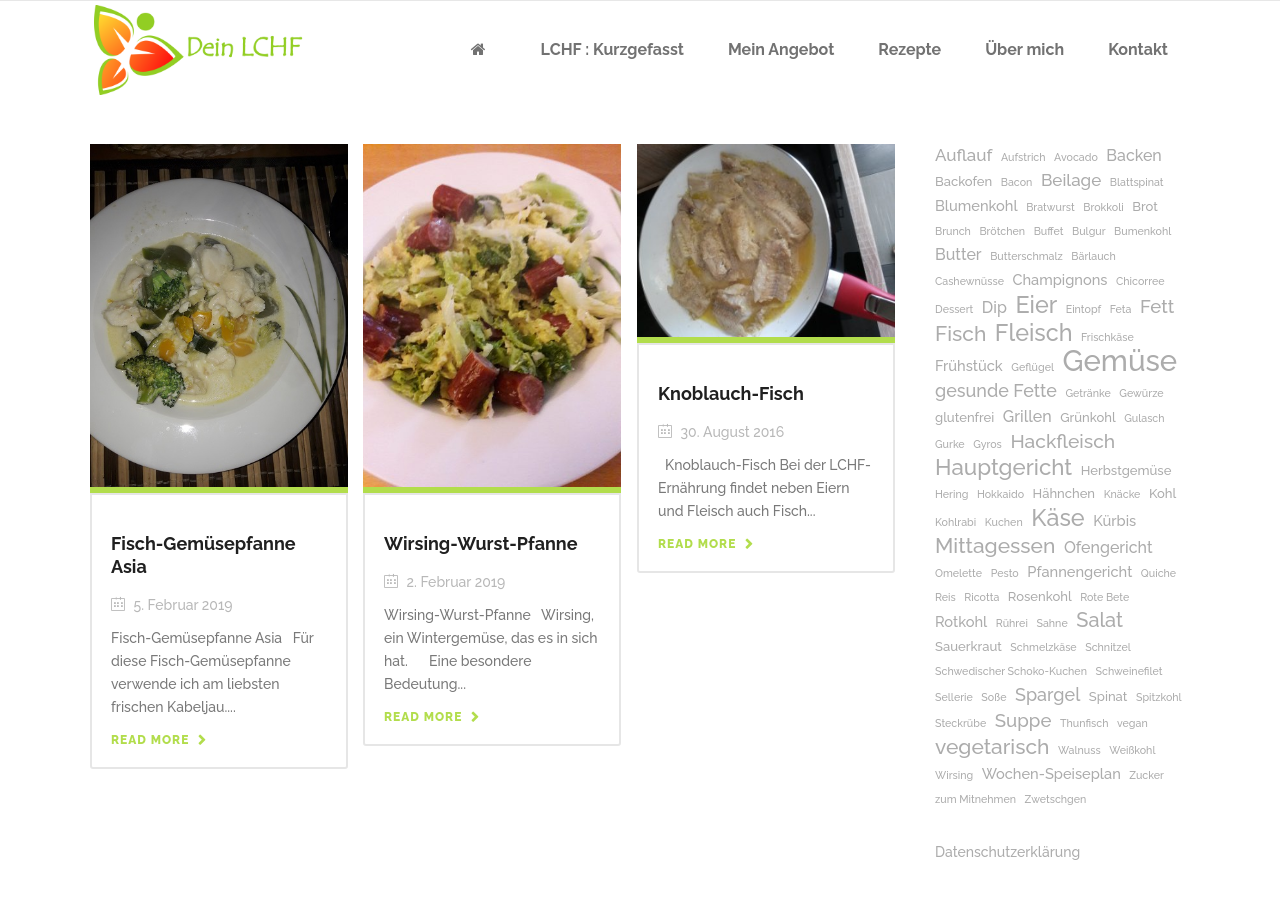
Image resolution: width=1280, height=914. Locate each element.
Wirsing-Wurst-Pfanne (481, 543)
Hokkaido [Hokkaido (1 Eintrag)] (1000, 494)
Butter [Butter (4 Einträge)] (958, 254)
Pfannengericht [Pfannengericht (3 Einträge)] (1079, 571)
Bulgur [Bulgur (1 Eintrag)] (1089, 231)
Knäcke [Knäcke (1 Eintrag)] (1122, 494)
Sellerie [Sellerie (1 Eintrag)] (954, 697)
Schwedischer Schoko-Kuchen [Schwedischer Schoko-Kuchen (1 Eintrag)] (1011, 671)
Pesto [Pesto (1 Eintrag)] (1005, 573)
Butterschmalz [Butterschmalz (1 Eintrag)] (1026, 256)
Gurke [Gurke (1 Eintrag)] (950, 444)
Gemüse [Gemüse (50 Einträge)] (1120, 360)
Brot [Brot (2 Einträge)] (1145, 206)
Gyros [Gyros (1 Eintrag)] (987, 444)
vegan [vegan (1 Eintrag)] (1132, 723)
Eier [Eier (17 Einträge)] (1036, 304)
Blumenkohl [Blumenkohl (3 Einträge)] (976, 205)
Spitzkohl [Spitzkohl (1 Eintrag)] (1159, 697)
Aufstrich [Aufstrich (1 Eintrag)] (1023, 157)
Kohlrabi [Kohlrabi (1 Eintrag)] (955, 522)
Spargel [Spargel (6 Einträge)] (1047, 694)
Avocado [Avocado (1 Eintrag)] (1076, 157)
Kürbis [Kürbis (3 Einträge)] (1114, 520)
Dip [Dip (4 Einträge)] (994, 307)
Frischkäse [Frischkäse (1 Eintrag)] (1107, 337)
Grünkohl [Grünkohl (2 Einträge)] (1087, 417)
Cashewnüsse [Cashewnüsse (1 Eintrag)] (969, 281)
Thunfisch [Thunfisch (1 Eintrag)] (1084, 723)
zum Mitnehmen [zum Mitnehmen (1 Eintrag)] (975, 799)
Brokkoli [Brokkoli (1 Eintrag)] (1103, 207)
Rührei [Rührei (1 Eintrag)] (1012, 623)
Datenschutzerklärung (1007, 852)
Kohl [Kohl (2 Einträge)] (1162, 493)
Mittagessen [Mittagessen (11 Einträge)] (995, 545)
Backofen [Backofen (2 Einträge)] (963, 181)
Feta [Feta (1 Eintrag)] (1121, 309)
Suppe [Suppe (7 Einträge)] (1023, 720)
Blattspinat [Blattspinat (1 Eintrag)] (1137, 182)
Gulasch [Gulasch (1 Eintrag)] (1144, 418)
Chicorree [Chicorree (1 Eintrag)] (1140, 281)
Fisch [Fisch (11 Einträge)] (960, 333)
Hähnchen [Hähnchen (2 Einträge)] (1064, 493)
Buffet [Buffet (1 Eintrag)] (1049, 231)
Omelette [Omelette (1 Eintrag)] (958, 573)
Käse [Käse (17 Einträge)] (1057, 517)
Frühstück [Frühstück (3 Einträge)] (969, 365)
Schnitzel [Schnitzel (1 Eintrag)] (1108, 647)
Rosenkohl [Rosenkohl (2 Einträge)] (1040, 596)
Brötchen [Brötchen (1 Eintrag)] (1002, 231)
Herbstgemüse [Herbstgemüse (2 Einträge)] (1126, 470)
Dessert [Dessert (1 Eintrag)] (954, 309)
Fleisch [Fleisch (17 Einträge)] (1034, 332)
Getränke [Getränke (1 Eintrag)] (1087, 393)
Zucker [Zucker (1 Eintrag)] (1146, 775)
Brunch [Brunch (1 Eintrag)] (953, 231)
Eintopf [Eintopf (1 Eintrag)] (1083, 309)
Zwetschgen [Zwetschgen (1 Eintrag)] (1056, 799)
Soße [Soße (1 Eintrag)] (993, 697)
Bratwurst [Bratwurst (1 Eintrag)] (1050, 207)
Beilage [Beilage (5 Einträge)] (1071, 180)
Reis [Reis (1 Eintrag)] (945, 597)
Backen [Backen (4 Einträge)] (1133, 155)
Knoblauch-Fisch (731, 393)
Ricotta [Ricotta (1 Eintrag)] (981, 597)
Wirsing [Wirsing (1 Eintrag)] (954, 775)
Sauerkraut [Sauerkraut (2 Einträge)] (968, 646)
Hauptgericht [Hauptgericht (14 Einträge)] (1003, 467)
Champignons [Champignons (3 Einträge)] (1060, 279)
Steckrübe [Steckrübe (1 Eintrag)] (960, 723)
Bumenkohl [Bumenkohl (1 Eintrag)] (1142, 231)
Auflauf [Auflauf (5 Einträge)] (963, 155)
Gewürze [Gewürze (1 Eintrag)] (1141, 393)
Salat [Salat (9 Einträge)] (1099, 620)
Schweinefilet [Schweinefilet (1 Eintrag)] (1128, 671)
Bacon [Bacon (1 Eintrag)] (1017, 182)
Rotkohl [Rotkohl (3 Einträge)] (961, 621)
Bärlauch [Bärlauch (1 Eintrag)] (1093, 256)
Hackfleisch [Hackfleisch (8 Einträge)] (1062, 441)
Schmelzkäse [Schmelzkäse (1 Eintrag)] (1043, 647)
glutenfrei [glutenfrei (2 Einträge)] (964, 417)
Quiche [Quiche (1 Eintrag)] (1158, 573)
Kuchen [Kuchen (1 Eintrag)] (1004, 522)
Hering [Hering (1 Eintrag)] (951, 494)
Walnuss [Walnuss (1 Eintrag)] (1079, 750)
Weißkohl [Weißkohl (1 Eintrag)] (1132, 750)
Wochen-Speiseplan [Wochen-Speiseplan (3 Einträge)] (1051, 773)
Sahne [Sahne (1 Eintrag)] (1051, 623)
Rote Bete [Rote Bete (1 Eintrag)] (1104, 597)
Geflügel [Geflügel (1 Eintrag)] (1032, 367)
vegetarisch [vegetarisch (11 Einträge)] (992, 746)
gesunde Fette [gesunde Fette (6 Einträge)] (996, 390)
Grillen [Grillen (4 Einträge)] (1027, 416)
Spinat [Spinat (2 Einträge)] (1108, 696)
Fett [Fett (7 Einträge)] (1157, 306)
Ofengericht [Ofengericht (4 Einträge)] (1108, 547)
